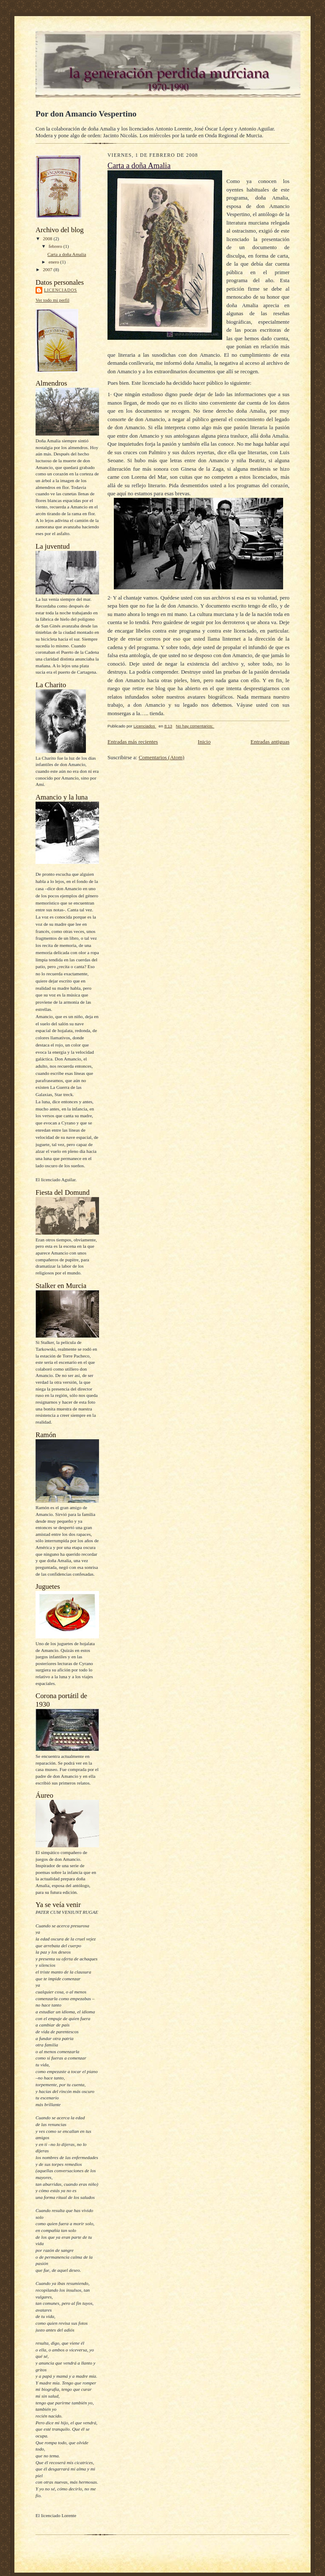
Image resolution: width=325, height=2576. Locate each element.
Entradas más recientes (132, 741)
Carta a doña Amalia (66, 254)
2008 (48, 238)
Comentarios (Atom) (162, 757)
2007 (48, 269)
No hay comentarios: (195, 726)
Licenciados (60, 290)
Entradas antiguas (270, 741)
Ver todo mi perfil (52, 300)
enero (55, 261)
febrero (56, 246)
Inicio (204, 741)
